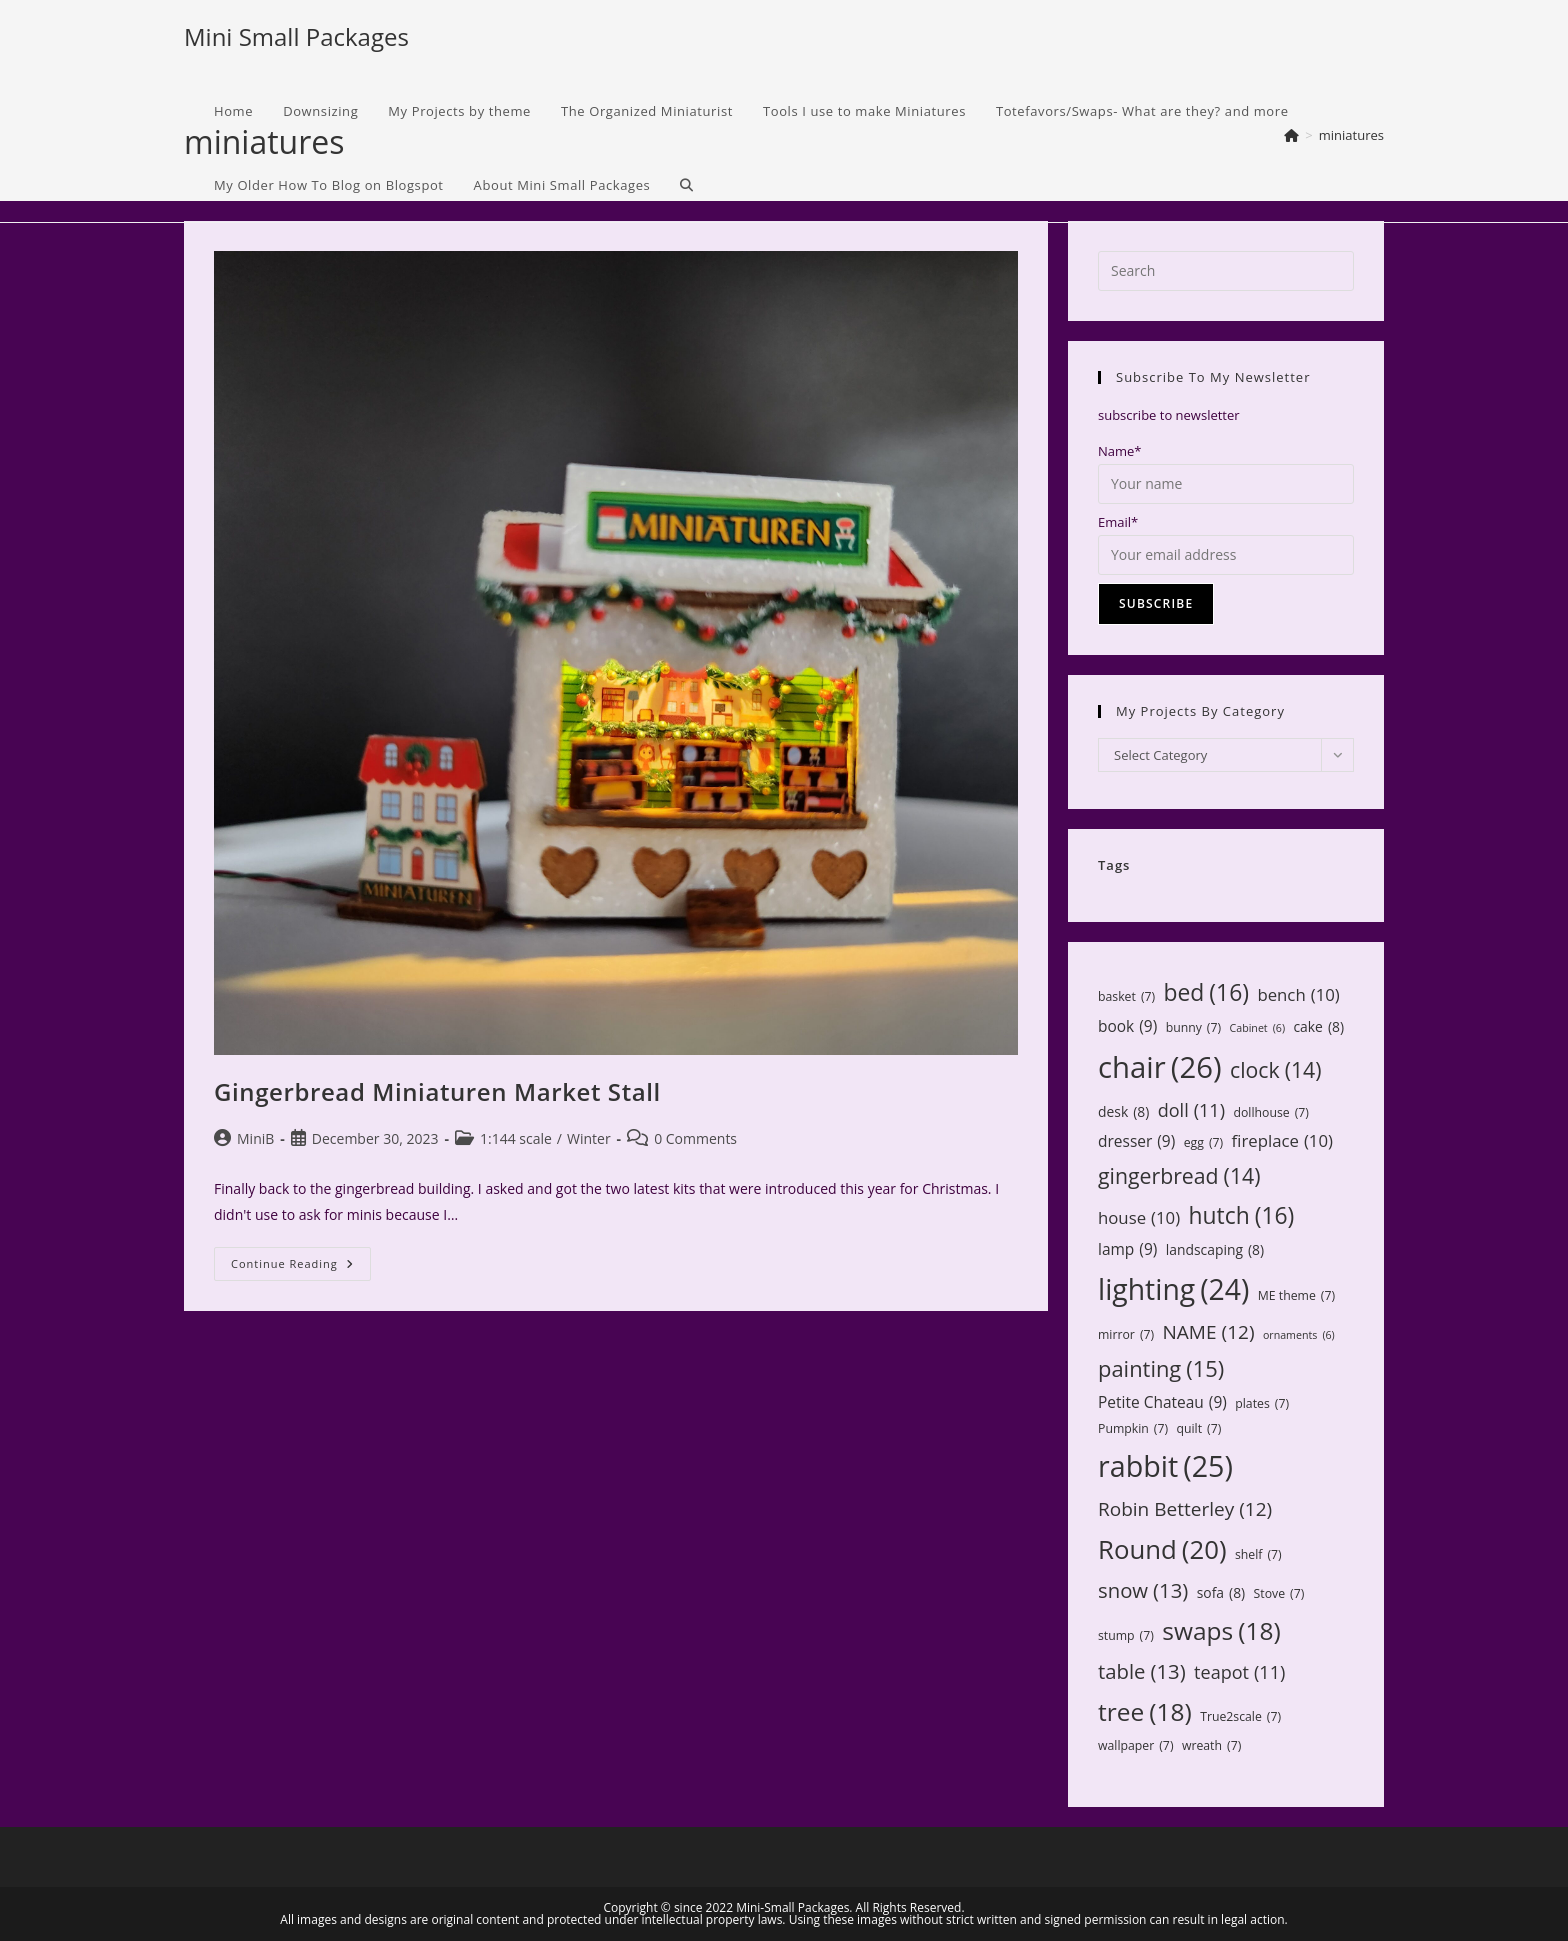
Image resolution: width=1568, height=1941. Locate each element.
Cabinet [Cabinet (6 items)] (1258, 1028)
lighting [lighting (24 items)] (1173, 1289)
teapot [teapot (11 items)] (1239, 1672)
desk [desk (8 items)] (1123, 1111)
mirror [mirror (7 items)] (1126, 1335)
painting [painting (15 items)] (1161, 1368)
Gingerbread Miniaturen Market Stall (437, 1091)
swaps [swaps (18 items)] (1221, 1631)
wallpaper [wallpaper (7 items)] (1136, 1746)
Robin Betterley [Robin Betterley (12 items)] (1185, 1509)
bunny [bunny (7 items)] (1193, 1028)
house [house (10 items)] (1139, 1218)
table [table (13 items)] (1142, 1671)
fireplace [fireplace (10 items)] (1282, 1141)
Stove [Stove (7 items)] (1279, 1594)
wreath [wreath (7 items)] (1211, 1746)
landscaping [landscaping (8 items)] (1215, 1249)
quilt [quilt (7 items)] (1198, 1429)
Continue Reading (301, 1267)
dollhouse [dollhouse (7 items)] (1270, 1113)
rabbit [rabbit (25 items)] (1165, 1466)
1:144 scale (516, 1138)
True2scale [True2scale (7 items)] (1240, 1717)
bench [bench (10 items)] (1298, 995)
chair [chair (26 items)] (1160, 1067)
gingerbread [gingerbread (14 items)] (1179, 1176)
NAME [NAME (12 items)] (1209, 1332)
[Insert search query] (1226, 271)
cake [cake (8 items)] (1318, 1026)
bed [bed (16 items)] (1207, 992)
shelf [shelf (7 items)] (1258, 1555)
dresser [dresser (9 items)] (1136, 1142)
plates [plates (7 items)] (1262, 1404)
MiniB (255, 1138)
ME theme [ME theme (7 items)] (1296, 1296)
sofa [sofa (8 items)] (1221, 1592)
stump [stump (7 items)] (1126, 1636)
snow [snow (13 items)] (1143, 1590)
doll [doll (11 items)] (1191, 1110)
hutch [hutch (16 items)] (1242, 1215)
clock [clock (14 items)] (1276, 1070)
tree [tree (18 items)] (1145, 1712)
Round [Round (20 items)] (1162, 1549)
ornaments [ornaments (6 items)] (1299, 1335)
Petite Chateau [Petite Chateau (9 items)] (1162, 1403)
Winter (589, 1138)
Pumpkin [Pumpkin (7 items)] (1133, 1429)
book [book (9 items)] (1127, 1027)
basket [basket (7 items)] (1126, 997)
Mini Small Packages (296, 36)
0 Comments (695, 1138)
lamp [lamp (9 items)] (1127, 1250)
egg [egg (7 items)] (1203, 1143)
